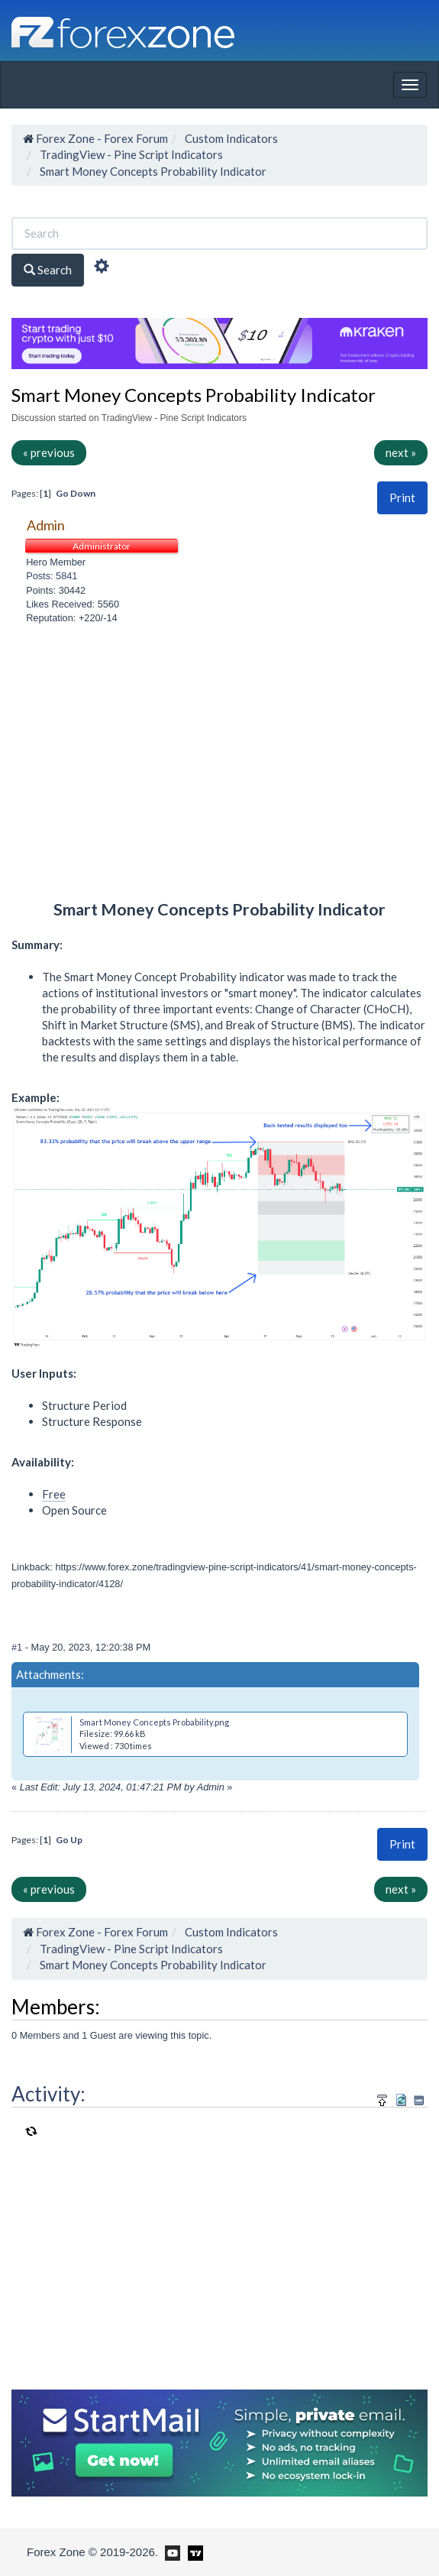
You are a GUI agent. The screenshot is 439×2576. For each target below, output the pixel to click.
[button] (402, 497)
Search (48, 270)
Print (402, 497)
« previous (49, 452)
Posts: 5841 (51, 576)
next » (401, 452)
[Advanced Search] (101, 268)
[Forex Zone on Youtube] (170, 2551)
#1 (18, 1647)
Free (54, 1494)
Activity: (48, 2094)
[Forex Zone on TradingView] (192, 2551)
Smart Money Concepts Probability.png (154, 1722)
